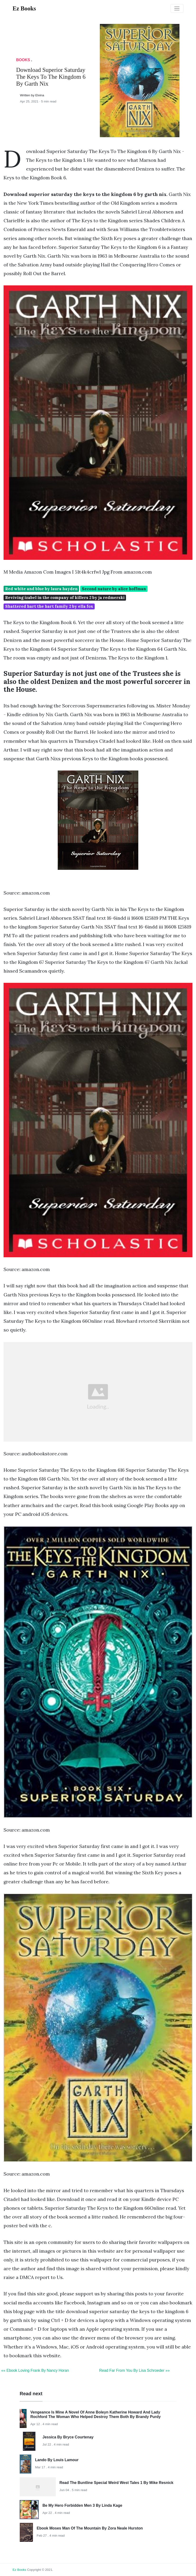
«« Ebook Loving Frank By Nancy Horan (35, 2370)
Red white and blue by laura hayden (41, 588)
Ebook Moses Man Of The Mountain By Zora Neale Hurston (90, 2528)
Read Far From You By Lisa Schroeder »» (134, 2370)
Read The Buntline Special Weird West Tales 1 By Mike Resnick (116, 2483)
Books (23, 60)
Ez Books (19, 2569)
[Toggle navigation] (177, 8)
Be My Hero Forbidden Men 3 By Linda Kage (82, 2505)
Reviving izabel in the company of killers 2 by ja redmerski (65, 597)
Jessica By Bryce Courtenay (67, 2437)
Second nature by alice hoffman (114, 588)
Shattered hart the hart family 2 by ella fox (49, 606)
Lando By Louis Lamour (57, 2460)
